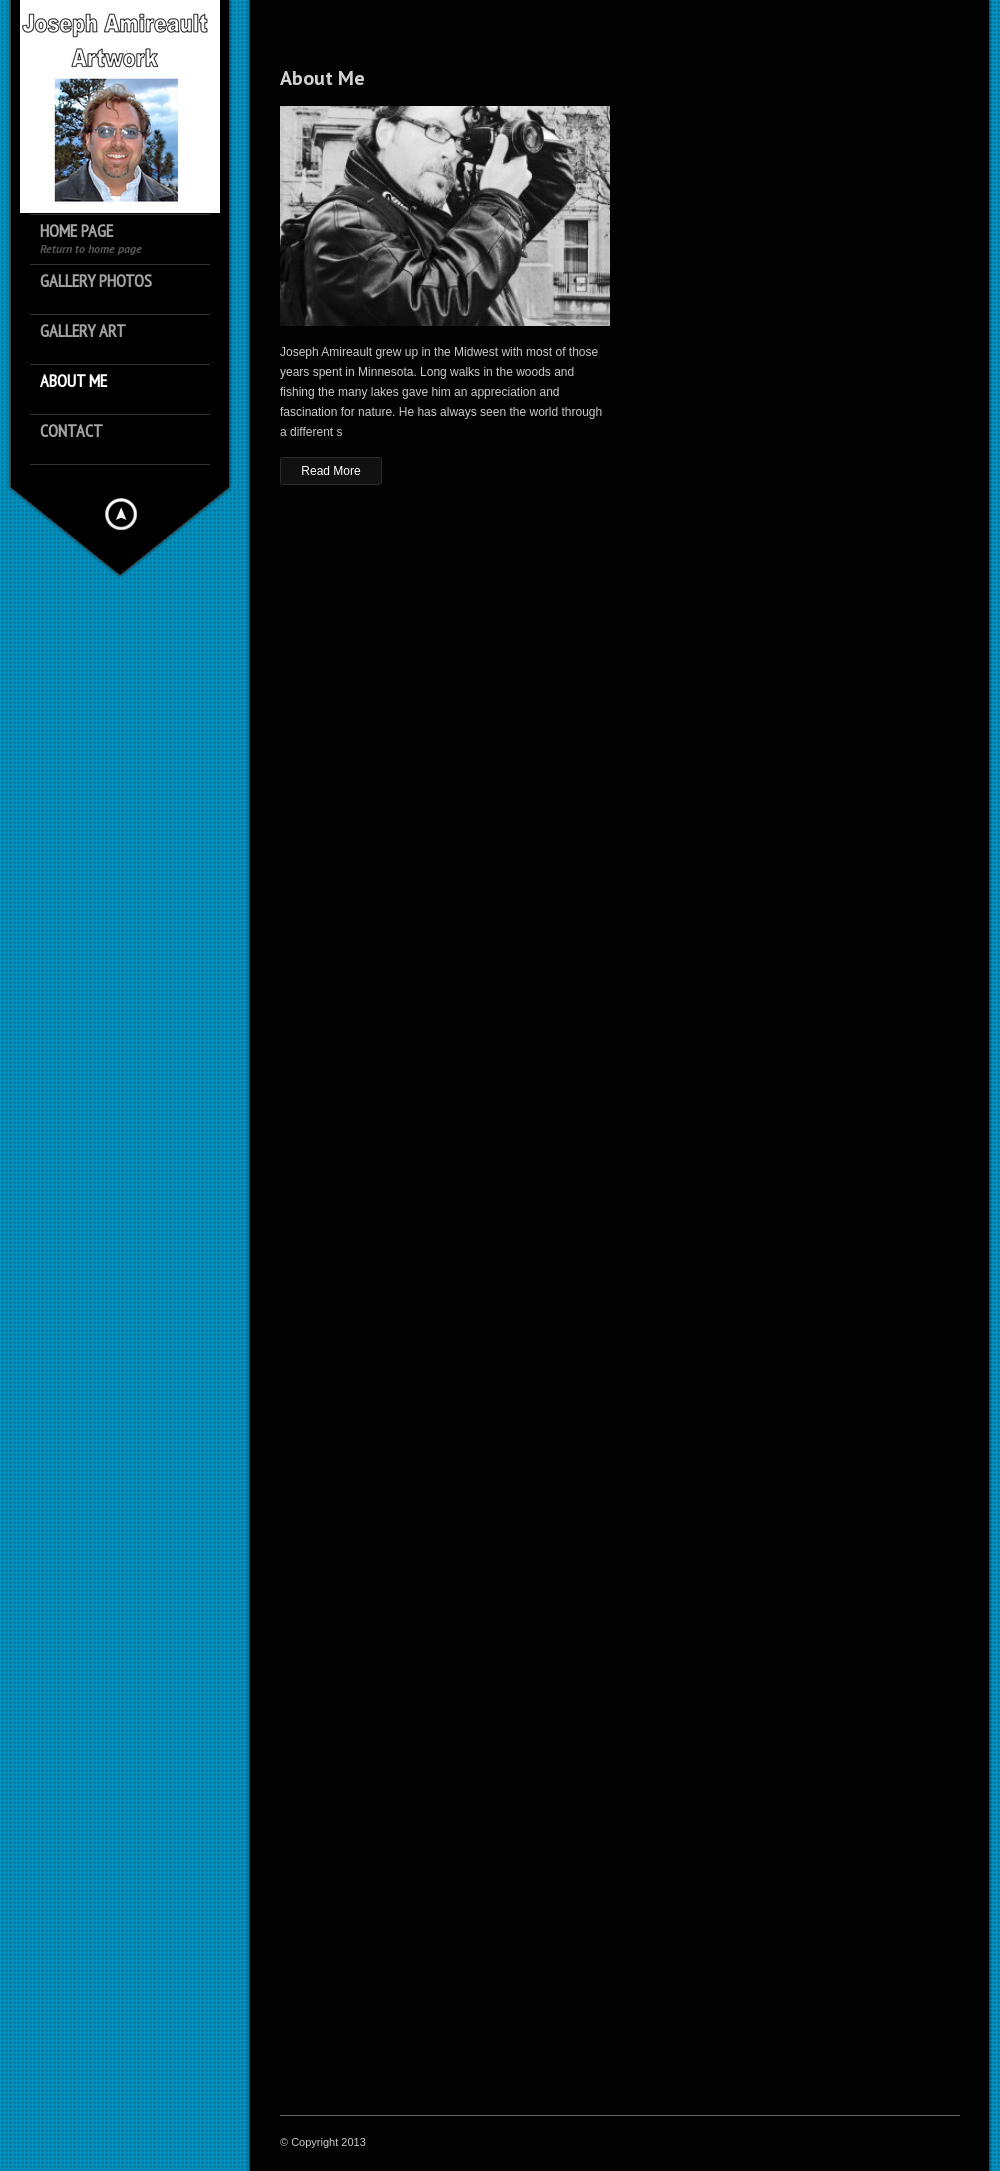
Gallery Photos (96, 281)
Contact (71, 431)
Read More (330, 471)
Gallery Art (83, 331)
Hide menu (121, 514)
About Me (73, 381)
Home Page (91, 238)
